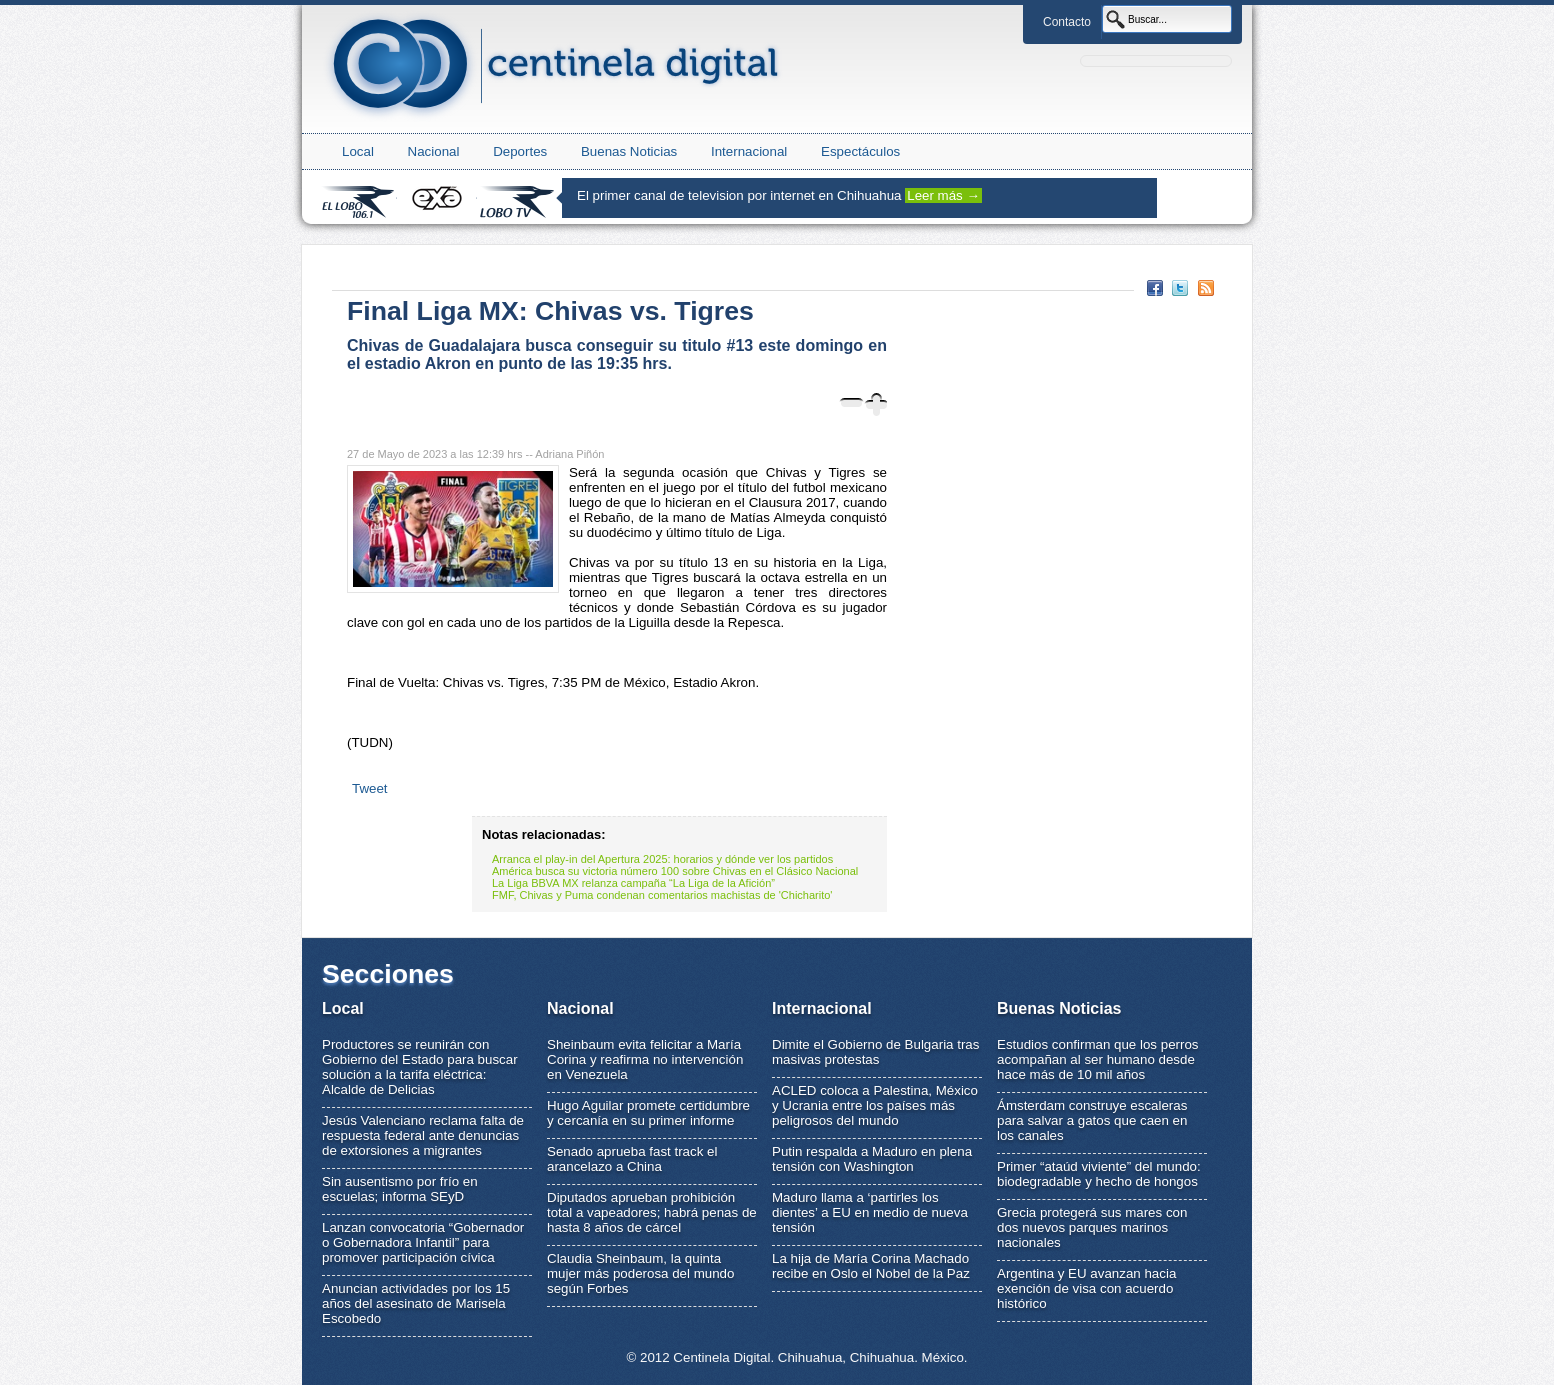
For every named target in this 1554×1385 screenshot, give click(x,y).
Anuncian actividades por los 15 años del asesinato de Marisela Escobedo (416, 1303)
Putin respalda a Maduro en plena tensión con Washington (872, 1159)
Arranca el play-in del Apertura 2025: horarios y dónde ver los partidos (662, 859)
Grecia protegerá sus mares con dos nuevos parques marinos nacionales (1092, 1227)
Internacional (749, 151)
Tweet (370, 788)
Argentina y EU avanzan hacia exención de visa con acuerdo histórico (1086, 1288)
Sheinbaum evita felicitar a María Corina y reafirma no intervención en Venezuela (645, 1059)
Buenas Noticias (629, 151)
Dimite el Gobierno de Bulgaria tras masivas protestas (875, 1052)
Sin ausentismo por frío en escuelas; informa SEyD (400, 1189)
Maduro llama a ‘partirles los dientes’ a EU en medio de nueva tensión (870, 1212)
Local (358, 151)
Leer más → (943, 195)
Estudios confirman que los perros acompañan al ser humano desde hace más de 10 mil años (1098, 1059)
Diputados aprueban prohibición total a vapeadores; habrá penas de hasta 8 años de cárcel (652, 1212)
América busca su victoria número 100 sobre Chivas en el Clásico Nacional (675, 871)
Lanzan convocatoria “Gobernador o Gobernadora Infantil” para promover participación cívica (423, 1242)
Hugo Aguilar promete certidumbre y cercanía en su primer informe (648, 1113)
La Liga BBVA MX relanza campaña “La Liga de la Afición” (633, 883)
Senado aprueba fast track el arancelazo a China (632, 1159)
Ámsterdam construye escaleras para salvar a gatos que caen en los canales (1092, 1120)
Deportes (520, 151)
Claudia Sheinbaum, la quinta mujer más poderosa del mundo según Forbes (640, 1273)
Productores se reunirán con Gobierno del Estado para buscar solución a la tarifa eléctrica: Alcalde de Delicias (420, 1067)
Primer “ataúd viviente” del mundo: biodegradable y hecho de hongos (1099, 1174)
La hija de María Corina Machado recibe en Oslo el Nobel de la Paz (871, 1266)
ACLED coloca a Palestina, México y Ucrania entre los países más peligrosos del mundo (875, 1105)
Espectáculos (860, 151)
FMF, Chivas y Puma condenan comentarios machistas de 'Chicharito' (662, 895)
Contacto (1067, 22)
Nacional (434, 151)
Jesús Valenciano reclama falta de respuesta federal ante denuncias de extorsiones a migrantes (423, 1135)
